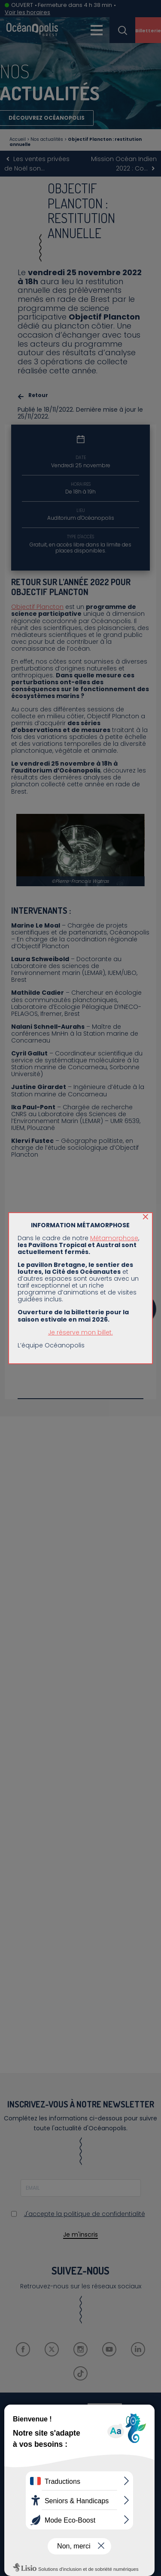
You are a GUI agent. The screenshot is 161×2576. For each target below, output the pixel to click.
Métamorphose (114, 1238)
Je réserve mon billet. (80, 1332)
